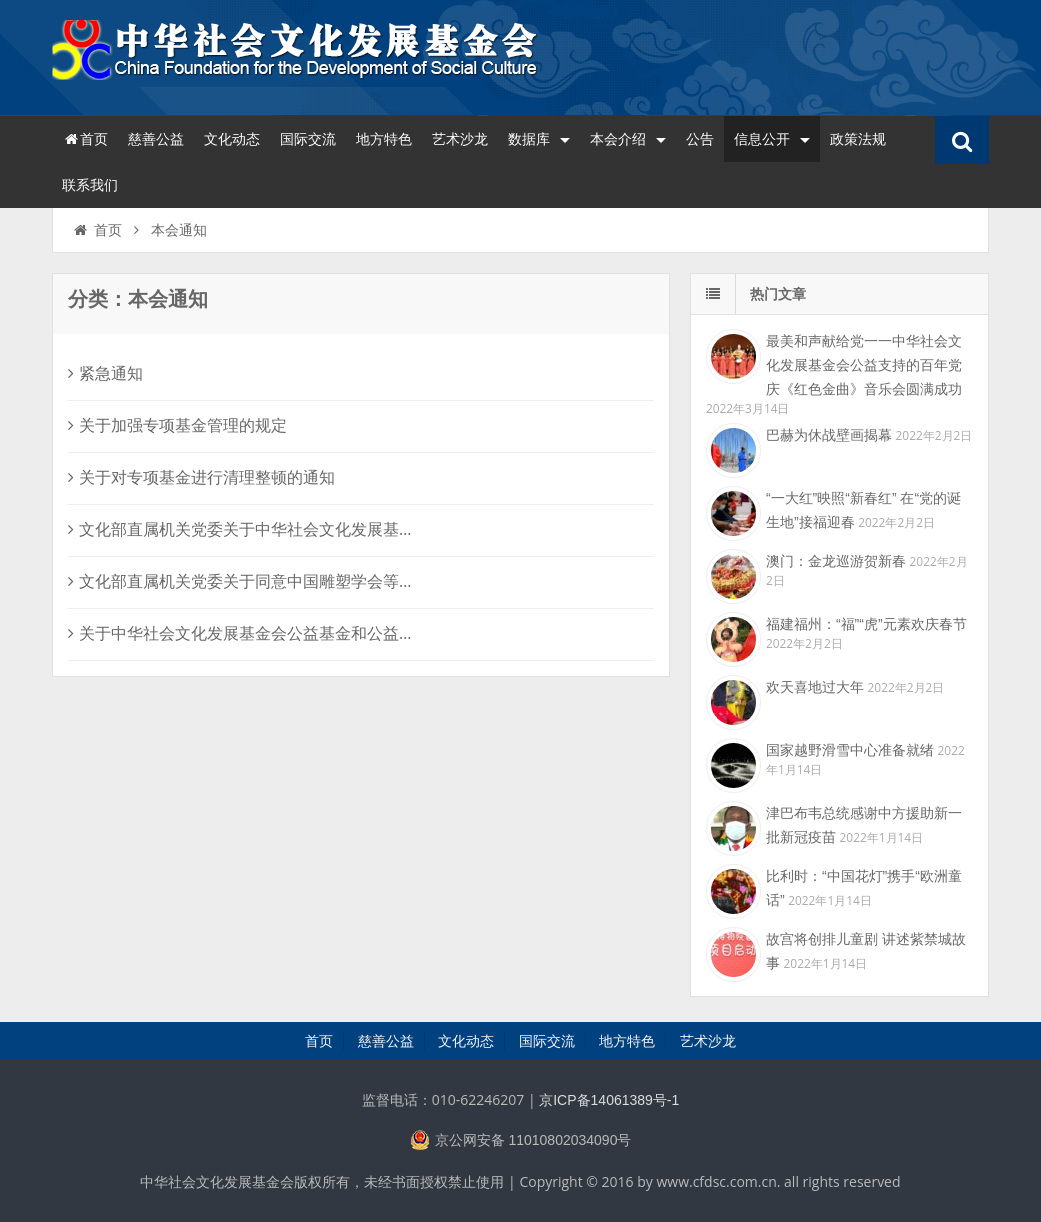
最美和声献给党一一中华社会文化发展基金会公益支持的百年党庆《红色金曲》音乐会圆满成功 (864, 365)
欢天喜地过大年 (815, 687)
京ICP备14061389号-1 (609, 1100)
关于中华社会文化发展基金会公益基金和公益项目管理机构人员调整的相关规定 (353, 633)
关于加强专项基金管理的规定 (177, 425)
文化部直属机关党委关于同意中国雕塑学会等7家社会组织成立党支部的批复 (342, 581)
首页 (85, 139)
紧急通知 (105, 373)
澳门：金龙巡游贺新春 (836, 561)
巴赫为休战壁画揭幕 (829, 435)
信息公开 (772, 139)
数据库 (539, 139)
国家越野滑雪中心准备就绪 (850, 750)
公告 (700, 139)
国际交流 (308, 139)
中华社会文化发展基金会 (297, 55)
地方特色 (384, 139)
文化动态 (232, 139)
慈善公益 (156, 139)
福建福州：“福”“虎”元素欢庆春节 (866, 624)
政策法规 (858, 139)
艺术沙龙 (460, 139)
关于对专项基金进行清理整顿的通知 (201, 477)
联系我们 (90, 185)
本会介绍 (628, 139)
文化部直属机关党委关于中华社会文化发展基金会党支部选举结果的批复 (329, 529)
